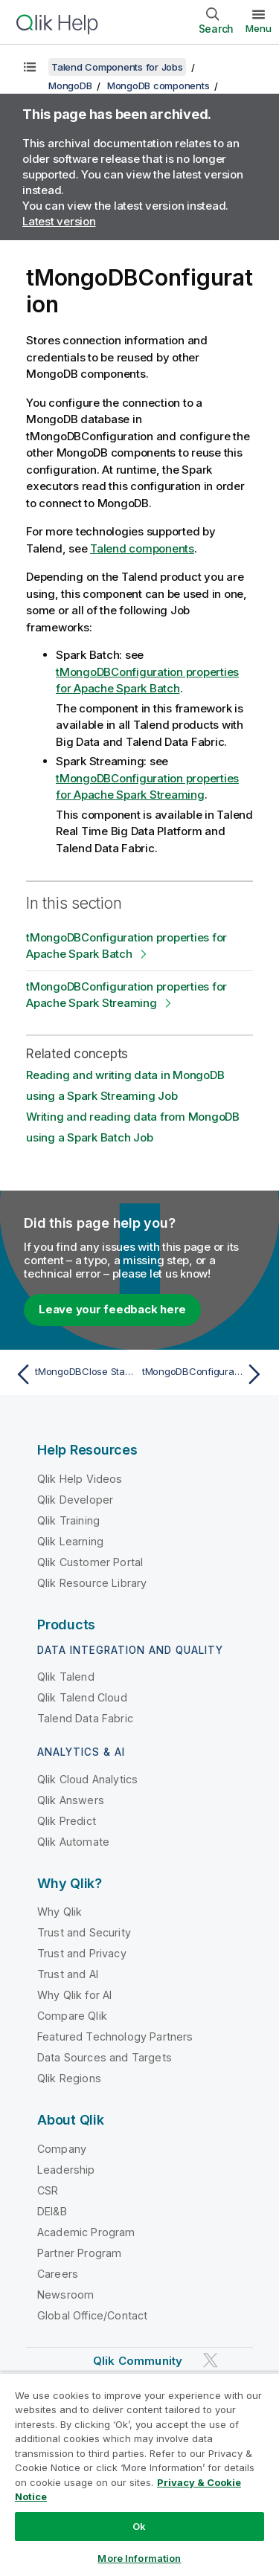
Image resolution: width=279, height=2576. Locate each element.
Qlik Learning (70, 1541)
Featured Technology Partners (115, 2036)
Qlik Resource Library (92, 1583)
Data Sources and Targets (104, 2057)
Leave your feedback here (112, 1309)
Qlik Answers (70, 1800)
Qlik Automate (73, 1841)
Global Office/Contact (92, 2315)
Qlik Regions (69, 2078)
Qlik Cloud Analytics (87, 1779)
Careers (57, 2273)
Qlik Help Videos (80, 1478)
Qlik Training (68, 1520)
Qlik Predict (66, 1821)
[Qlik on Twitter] (210, 2359)
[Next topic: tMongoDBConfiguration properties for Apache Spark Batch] (205, 1374)
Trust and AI (67, 1974)
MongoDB (70, 85)
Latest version (59, 221)
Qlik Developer (75, 1499)
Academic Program (86, 2232)
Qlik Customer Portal (90, 1562)
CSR (47, 2190)
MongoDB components (158, 85)
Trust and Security (84, 1932)
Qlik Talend (65, 1676)
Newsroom (65, 2294)
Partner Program (79, 2253)
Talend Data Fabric (85, 1718)
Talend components (142, 548)
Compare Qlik (72, 2015)
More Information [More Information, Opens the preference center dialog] (139, 2558)
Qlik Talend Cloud (82, 1697)
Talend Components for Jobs (117, 67)
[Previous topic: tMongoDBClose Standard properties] (74, 1374)
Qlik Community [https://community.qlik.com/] (137, 2361)
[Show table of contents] (30, 67)
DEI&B (52, 2211)
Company (61, 2148)
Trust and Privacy (81, 1953)
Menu (259, 28)
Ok (139, 2526)
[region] (139, 2474)
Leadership (66, 2169)
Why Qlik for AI (74, 1995)
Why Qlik (59, 1911)
